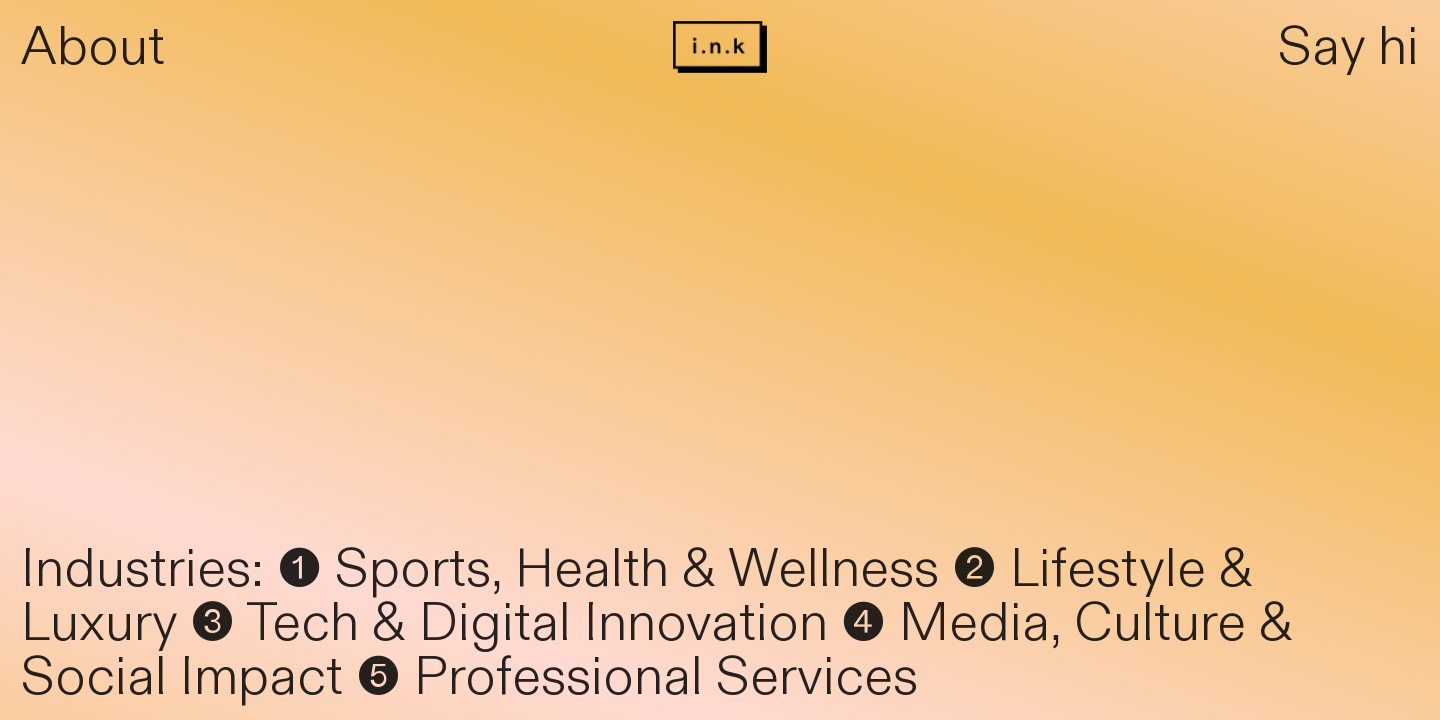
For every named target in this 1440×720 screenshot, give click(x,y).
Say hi (1348, 47)
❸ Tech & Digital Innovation (509, 623)
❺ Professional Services (637, 677)
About (93, 47)
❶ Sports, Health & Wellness (608, 569)
